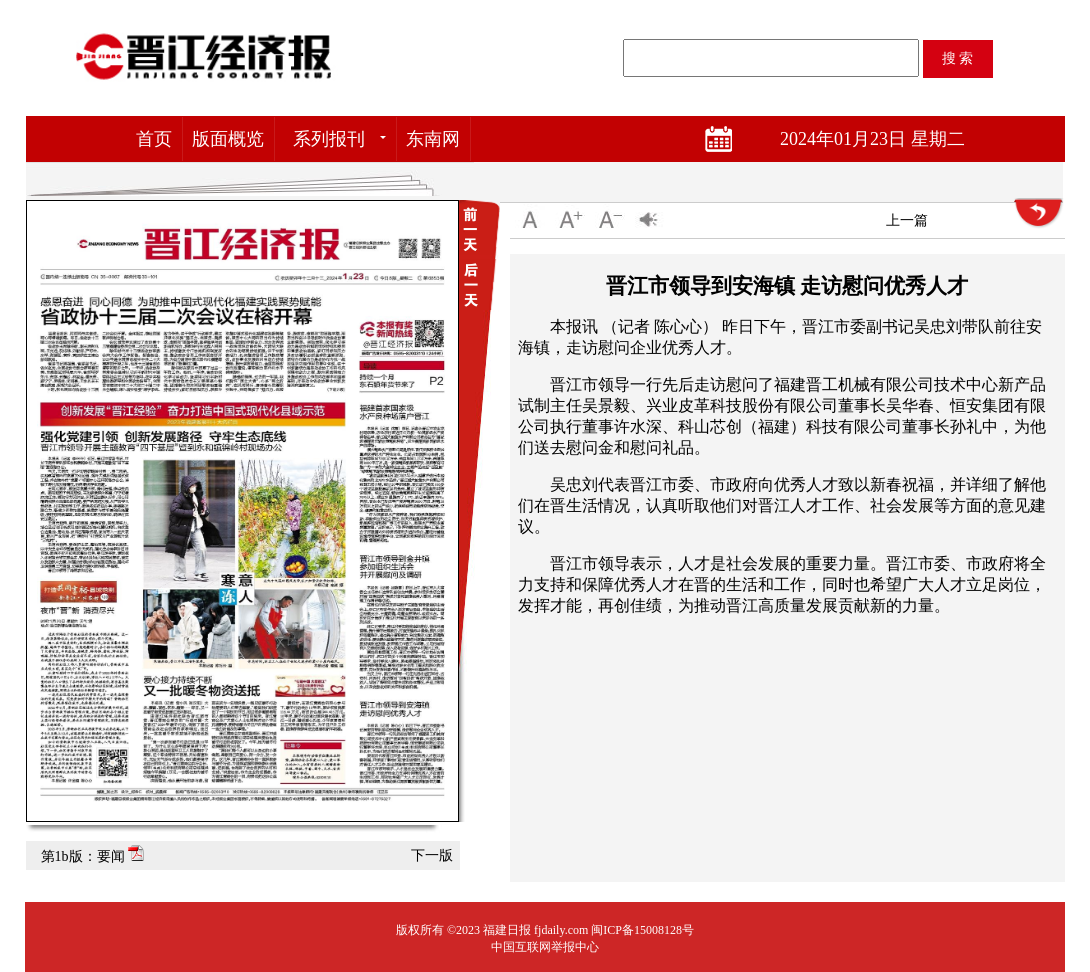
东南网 (433, 139)
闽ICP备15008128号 (642, 930)
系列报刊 (329, 139)
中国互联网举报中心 (545, 947)
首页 (154, 139)
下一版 (432, 855)
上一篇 (907, 220)
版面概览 (228, 139)
